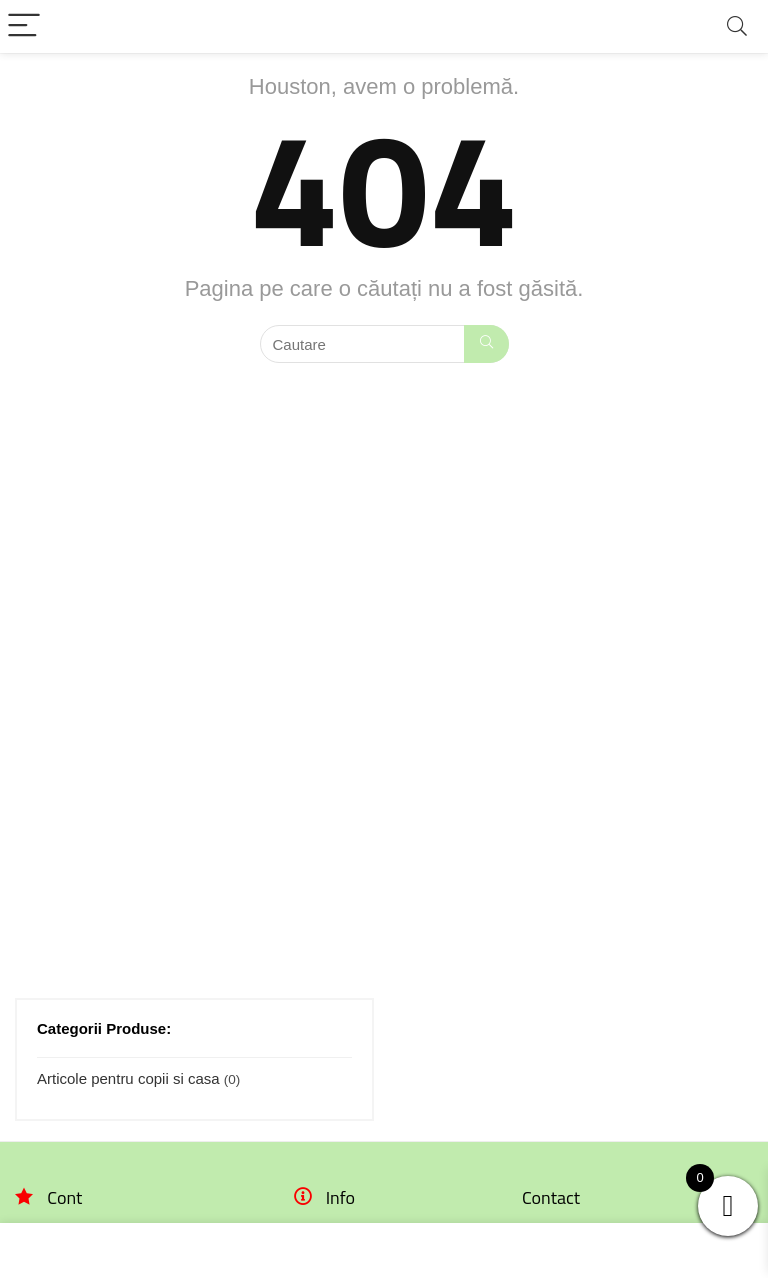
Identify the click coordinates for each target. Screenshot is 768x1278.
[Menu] (24, 26)
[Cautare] (486, 344)
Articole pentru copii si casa (128, 1078)
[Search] (737, 26)
